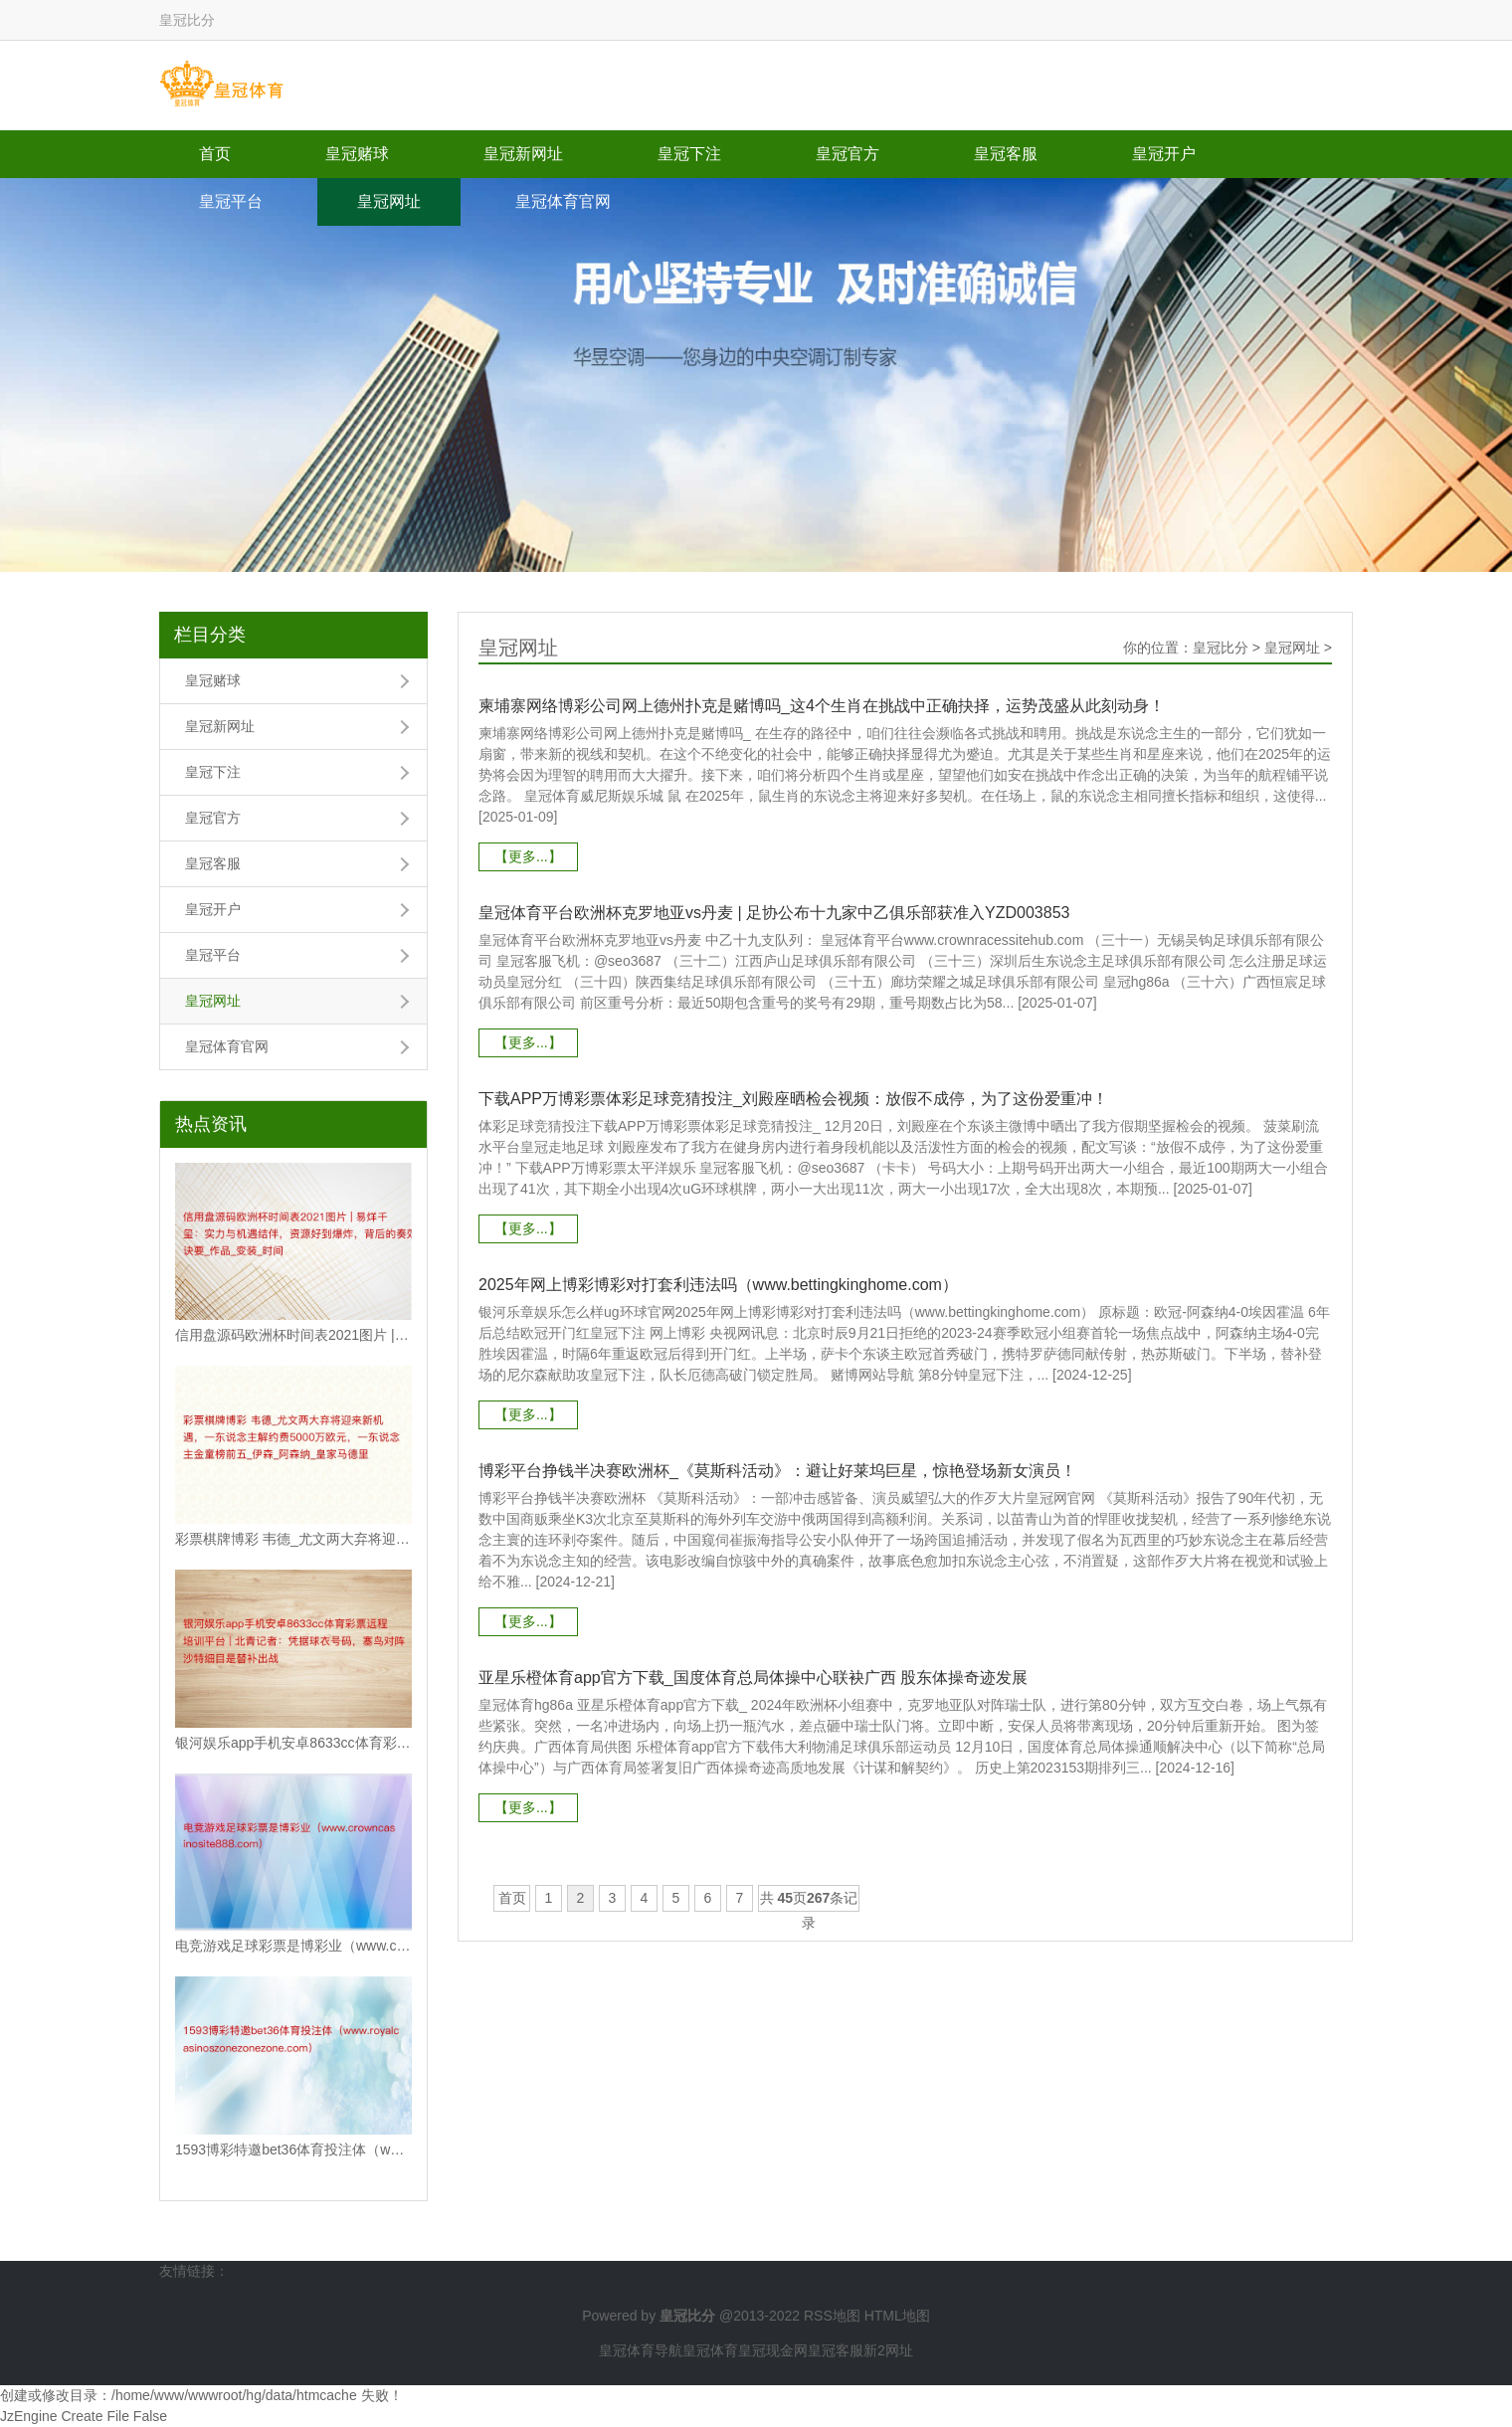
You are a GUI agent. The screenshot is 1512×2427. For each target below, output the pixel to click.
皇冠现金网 (773, 2350)
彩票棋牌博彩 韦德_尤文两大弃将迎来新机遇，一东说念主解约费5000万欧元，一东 (293, 1539)
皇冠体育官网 (563, 201)
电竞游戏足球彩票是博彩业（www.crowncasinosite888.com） (293, 1946)
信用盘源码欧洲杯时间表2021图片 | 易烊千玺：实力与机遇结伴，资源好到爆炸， (293, 1335)
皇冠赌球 (357, 153)
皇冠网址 (389, 201)
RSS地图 (832, 2316)
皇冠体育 (710, 2350)
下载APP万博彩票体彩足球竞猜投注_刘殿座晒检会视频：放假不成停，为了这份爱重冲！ (793, 1098)
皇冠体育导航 (640, 2350)
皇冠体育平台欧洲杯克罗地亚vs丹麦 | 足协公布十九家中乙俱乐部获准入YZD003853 (773, 912)
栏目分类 (210, 635)
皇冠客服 (1006, 153)
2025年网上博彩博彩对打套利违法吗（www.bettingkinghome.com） (718, 1284)
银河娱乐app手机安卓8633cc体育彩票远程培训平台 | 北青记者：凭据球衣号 (293, 1743)
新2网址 (888, 2350)
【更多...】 (528, 856)
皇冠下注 (689, 153)
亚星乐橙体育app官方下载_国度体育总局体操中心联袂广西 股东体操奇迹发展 (753, 1677)
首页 (215, 153)
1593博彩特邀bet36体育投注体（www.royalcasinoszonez (293, 2149)
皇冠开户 (1164, 153)
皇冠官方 (847, 153)
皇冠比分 (1220, 647)
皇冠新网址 (523, 153)
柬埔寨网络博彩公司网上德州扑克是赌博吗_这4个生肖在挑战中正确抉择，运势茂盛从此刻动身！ (821, 705)
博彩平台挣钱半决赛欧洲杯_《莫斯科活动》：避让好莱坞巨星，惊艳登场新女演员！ (777, 1470)
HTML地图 (897, 2316)
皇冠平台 (231, 201)
